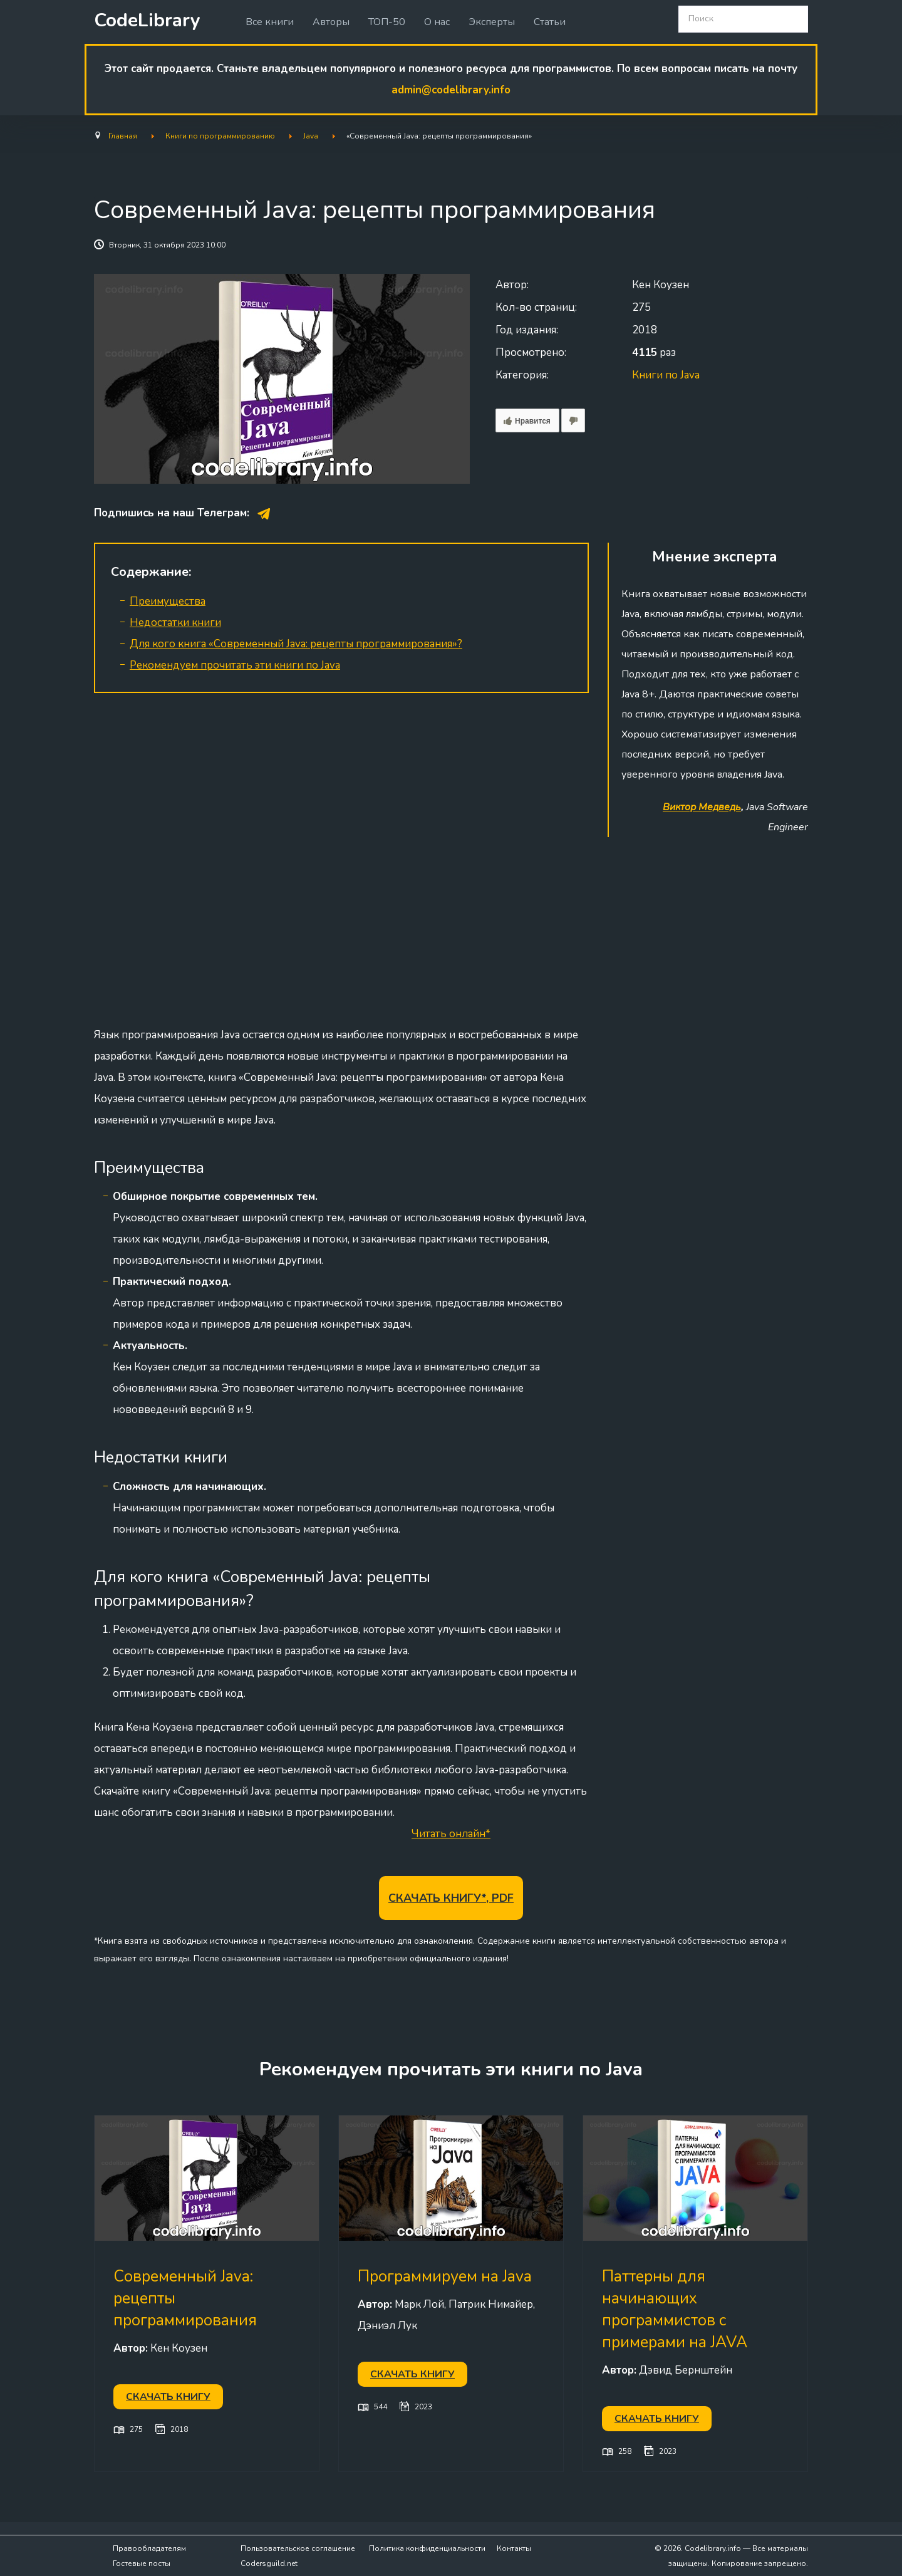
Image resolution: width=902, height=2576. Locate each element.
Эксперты (492, 22)
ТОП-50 (386, 22)
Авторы (331, 22)
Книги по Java (666, 375)
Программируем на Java (445, 2276)
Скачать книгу (168, 2397)
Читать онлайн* (451, 1834)
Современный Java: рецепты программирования (185, 2298)
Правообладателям (149, 2548)
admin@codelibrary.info (451, 90)
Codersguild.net (269, 2563)
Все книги (270, 22)
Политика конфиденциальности (427, 2548)
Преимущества (167, 601)
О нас (437, 22)
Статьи (550, 22)
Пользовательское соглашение (298, 2548)
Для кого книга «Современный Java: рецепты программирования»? (296, 644)
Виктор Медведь (702, 807)
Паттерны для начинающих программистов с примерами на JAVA (674, 2309)
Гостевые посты (141, 2563)
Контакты (514, 2548)
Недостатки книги (175, 622)
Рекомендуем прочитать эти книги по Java (235, 665)
